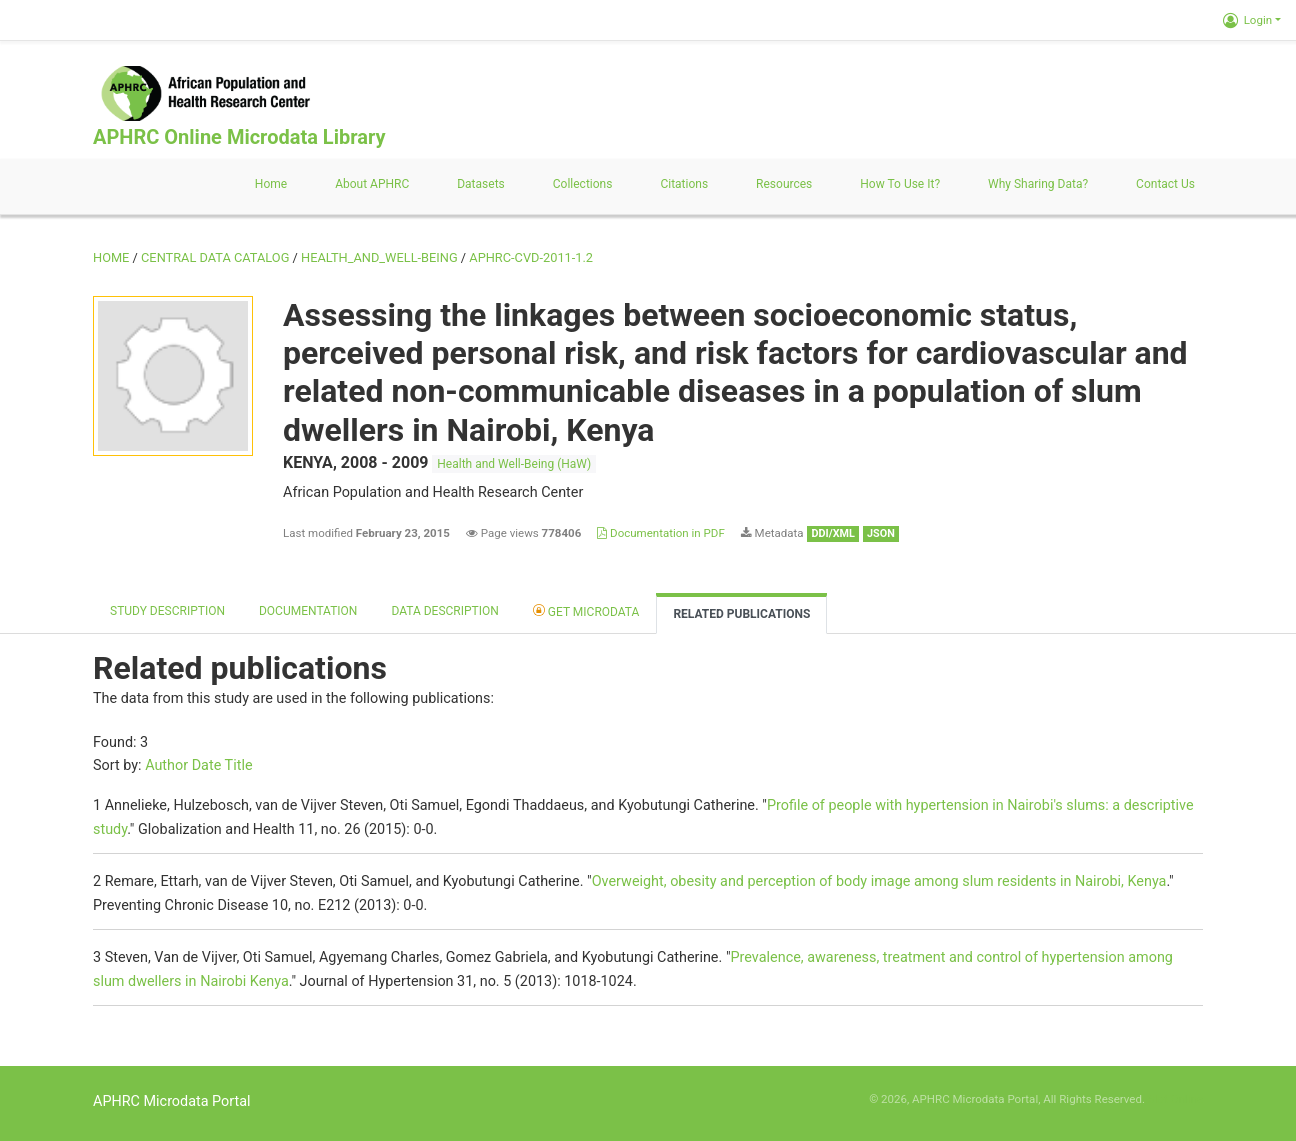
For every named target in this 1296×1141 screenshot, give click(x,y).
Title (239, 765)
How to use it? (900, 184)
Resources (784, 184)
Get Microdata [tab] (586, 610)
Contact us (1165, 184)
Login (1247, 20)
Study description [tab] (167, 611)
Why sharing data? (1038, 184)
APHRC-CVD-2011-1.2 (531, 257)
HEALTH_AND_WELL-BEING (379, 257)
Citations (684, 184)
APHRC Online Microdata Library (239, 137)
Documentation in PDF (661, 533)
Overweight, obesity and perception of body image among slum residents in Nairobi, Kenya (879, 881)
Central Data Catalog (215, 257)
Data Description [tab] (444, 611)
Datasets (481, 184)
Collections (583, 184)
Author (166, 765)
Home (271, 184)
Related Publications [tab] (741, 614)
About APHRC (372, 184)
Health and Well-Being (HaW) (514, 464)
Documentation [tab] (308, 611)
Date (207, 765)
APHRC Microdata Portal (172, 1101)
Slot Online (1175, 1099)
